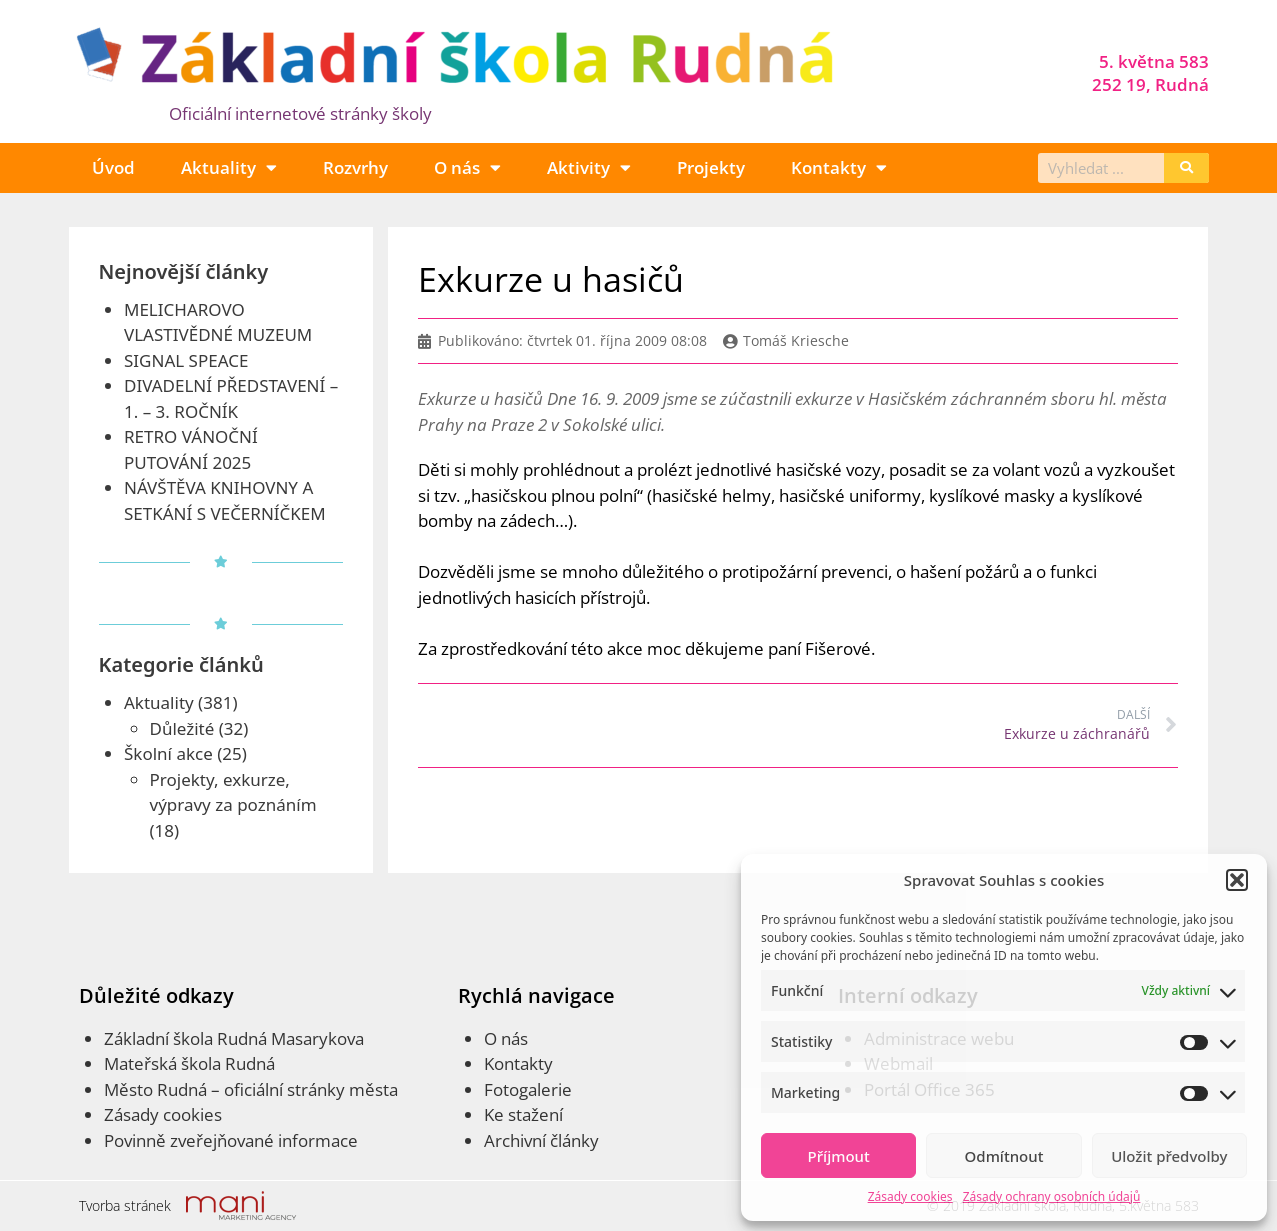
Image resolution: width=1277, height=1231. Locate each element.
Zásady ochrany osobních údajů (1052, 1196)
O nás (467, 167)
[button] (1237, 880)
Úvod (113, 167)
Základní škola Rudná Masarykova (234, 1038)
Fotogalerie (528, 1089)
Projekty (711, 167)
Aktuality (229, 167)
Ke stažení (523, 1114)
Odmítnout (1004, 1156)
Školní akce (168, 753)
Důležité (182, 728)
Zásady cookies (910, 1196)
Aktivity (589, 167)
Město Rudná (155, 1089)
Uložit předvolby (1169, 1156)
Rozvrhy (355, 167)
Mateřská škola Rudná (189, 1063)
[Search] (1186, 168)
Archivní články (541, 1140)
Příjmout (839, 1156)
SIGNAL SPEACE (186, 360)
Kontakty (839, 167)
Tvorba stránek (125, 1205)
